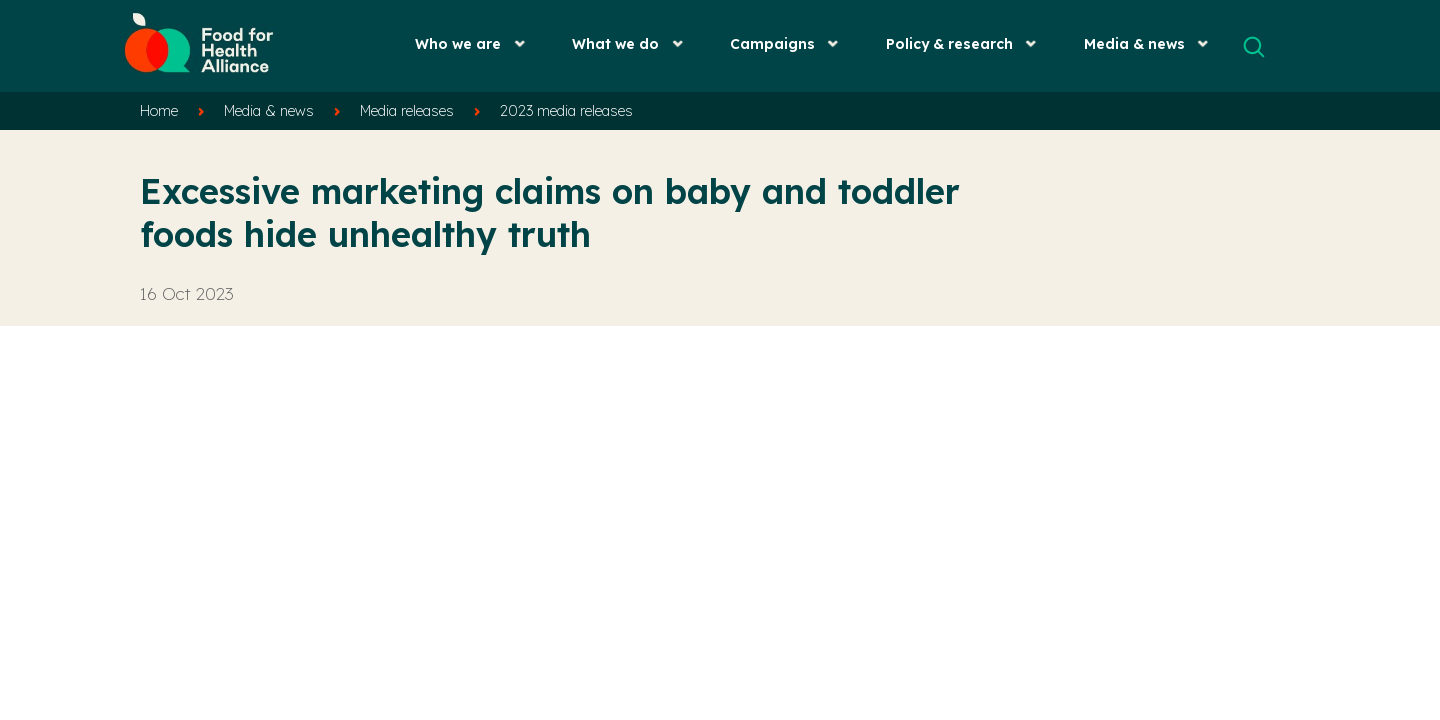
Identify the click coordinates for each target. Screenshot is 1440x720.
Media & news (1134, 43)
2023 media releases (566, 111)
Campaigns (772, 43)
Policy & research (949, 43)
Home (159, 111)
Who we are (458, 43)
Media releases (407, 111)
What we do (615, 43)
